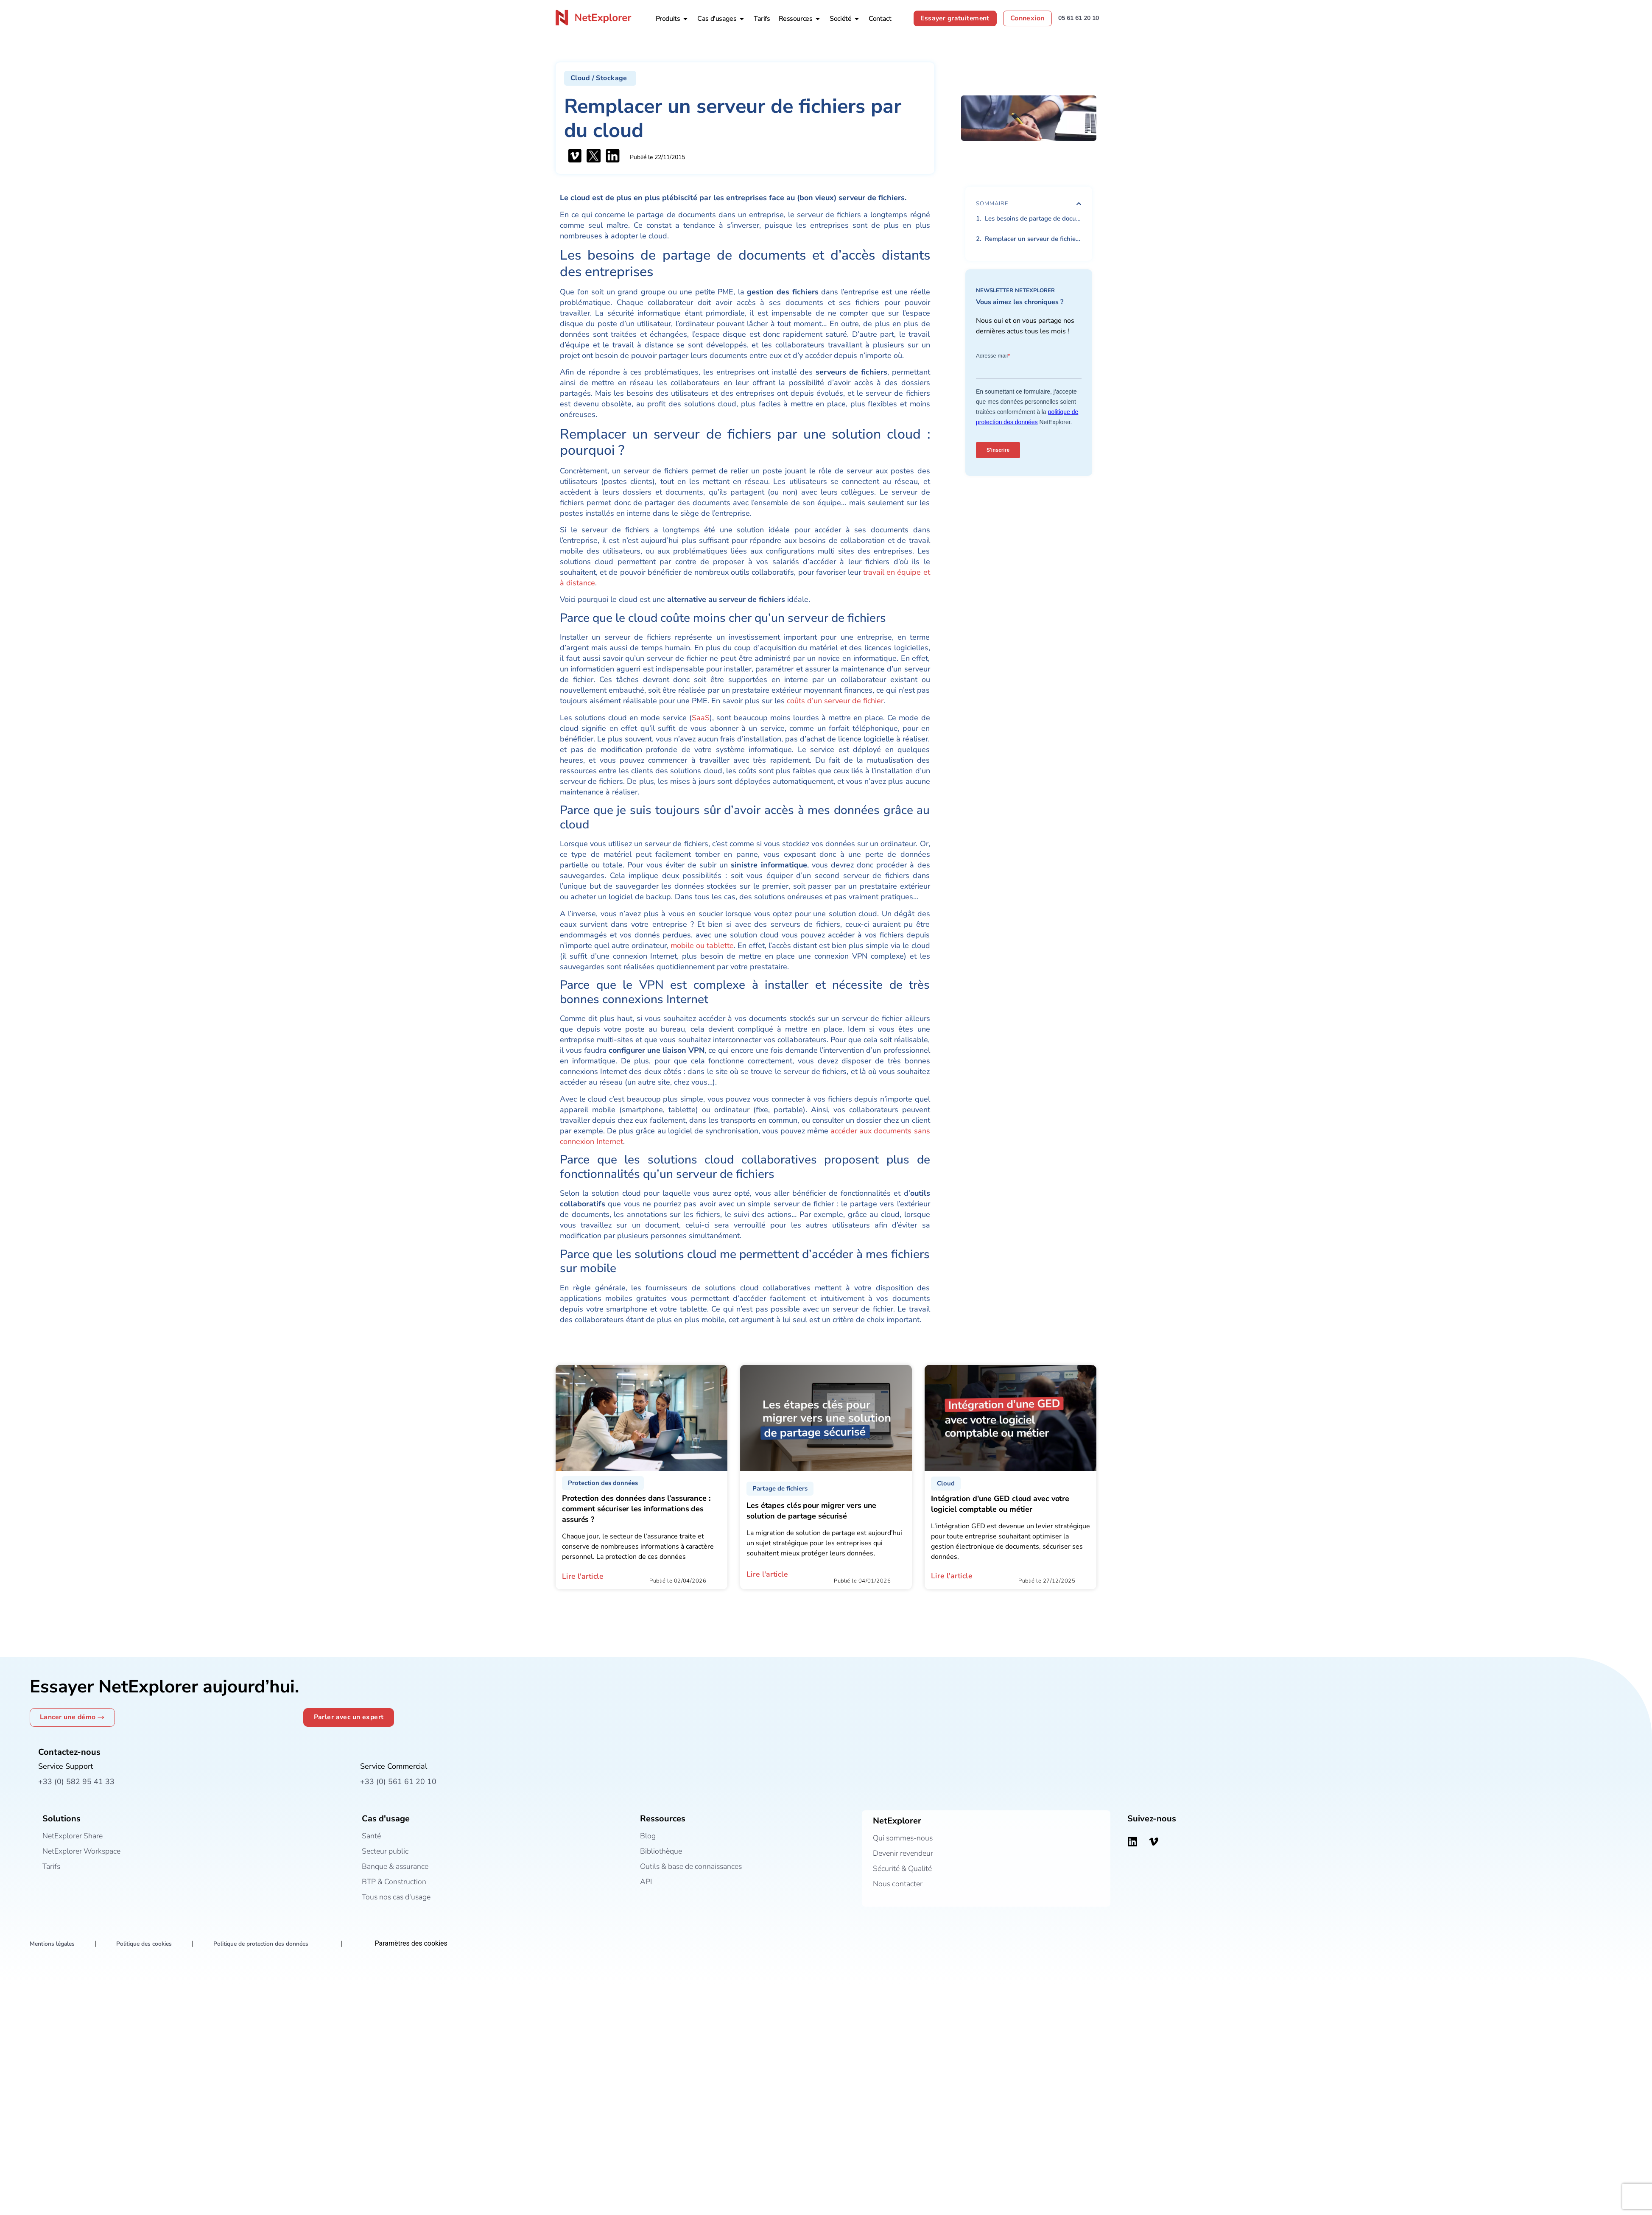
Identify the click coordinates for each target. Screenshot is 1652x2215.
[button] (600, 78)
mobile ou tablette (702, 945)
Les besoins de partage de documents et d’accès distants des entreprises (1033, 218)
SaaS (701, 718)
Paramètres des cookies (417, 1944)
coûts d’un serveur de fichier (835, 701)
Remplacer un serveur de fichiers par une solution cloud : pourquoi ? (1033, 239)
